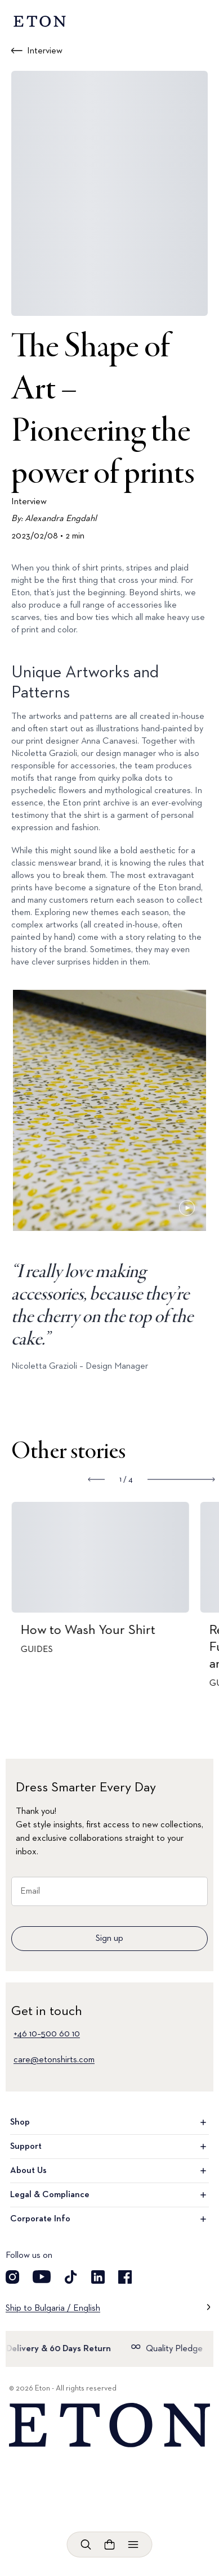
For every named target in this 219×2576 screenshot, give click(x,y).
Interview (44, 51)
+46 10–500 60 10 (47, 2034)
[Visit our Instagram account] (12, 2277)
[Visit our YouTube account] (42, 2277)
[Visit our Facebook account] (125, 2277)
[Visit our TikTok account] (71, 2277)
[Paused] (187, 1208)
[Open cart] (110, 2544)
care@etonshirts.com (54, 2060)
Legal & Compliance (109, 2195)
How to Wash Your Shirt (98, 1630)
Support (109, 2146)
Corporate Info (109, 2219)
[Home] (109, 2425)
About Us (109, 2170)
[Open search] (86, 2544)
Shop (109, 2122)
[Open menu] (133, 2544)
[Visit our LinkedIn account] (98, 2277)
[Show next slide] (181, 1479)
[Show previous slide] (96, 1479)
